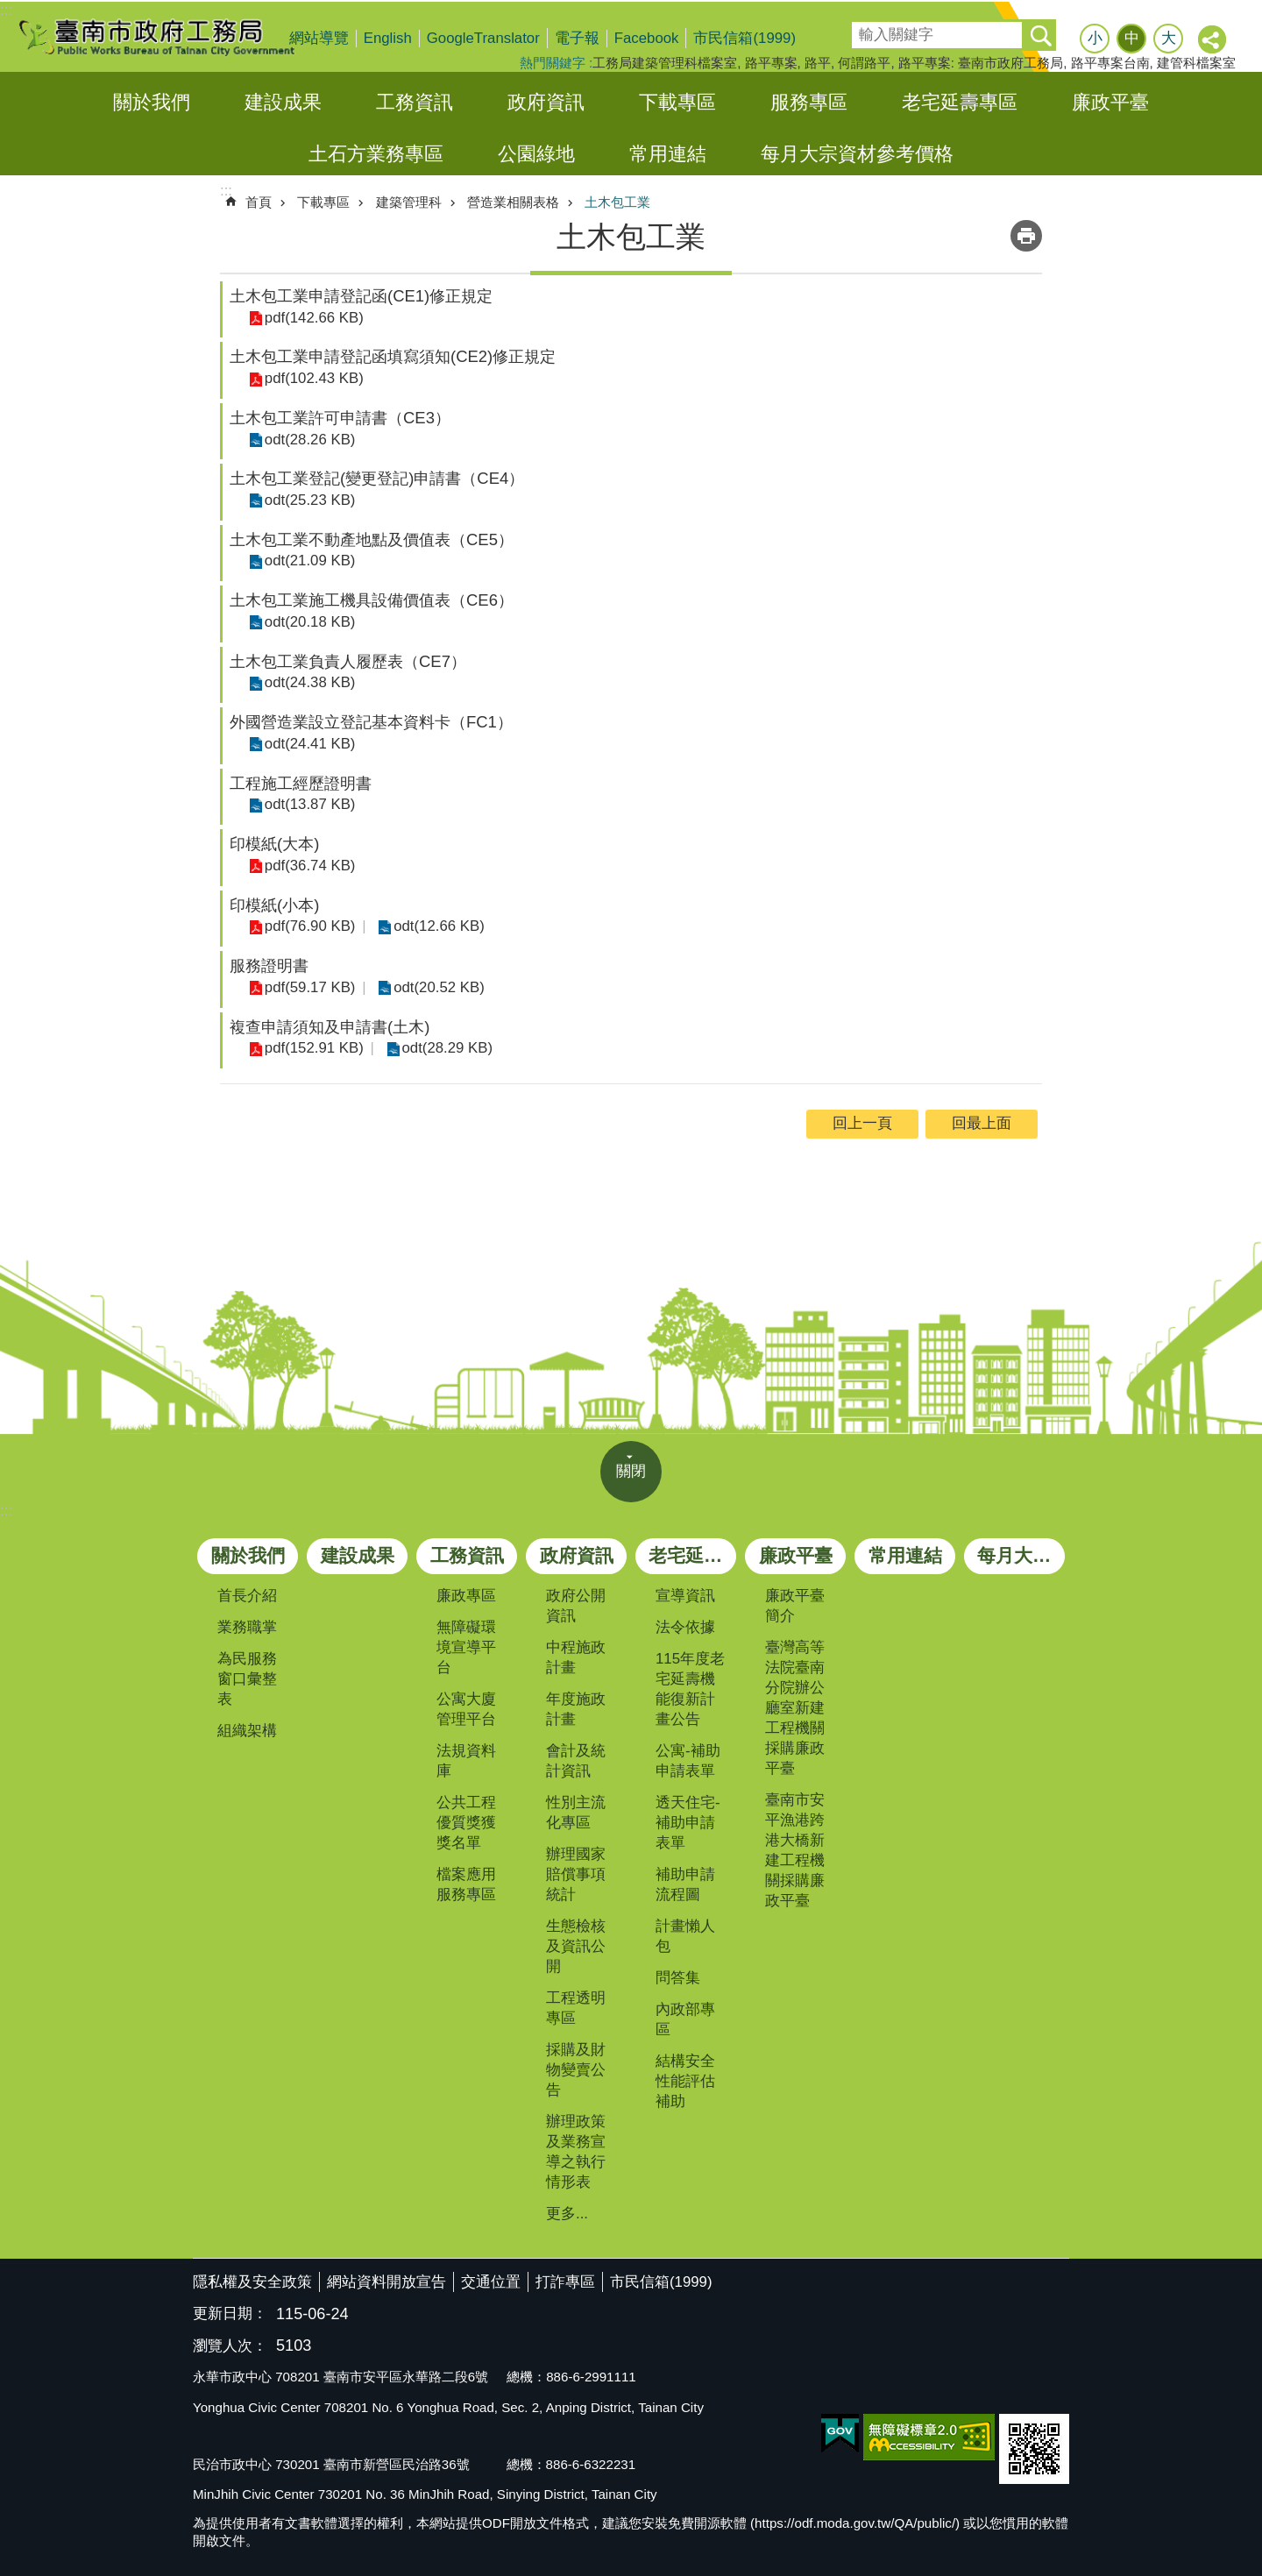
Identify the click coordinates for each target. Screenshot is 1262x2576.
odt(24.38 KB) (308, 682)
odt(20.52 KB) (434, 987)
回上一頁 (862, 1123)
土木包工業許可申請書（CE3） (340, 417)
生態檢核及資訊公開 (576, 1946)
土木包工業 (617, 202)
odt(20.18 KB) (308, 622)
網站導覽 (319, 38)
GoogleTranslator (483, 38)
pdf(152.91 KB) (312, 1048)
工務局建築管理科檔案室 (664, 62)
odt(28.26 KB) (308, 438)
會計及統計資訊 (576, 1760)
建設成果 (283, 102)
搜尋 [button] (1040, 35)
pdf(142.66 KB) (312, 317)
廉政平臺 (1110, 102)
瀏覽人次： (230, 2346)
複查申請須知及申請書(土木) (329, 1027)
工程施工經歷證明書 (301, 783)
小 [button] (1095, 38)
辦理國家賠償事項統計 (576, 1874)
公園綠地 (536, 154)
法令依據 (685, 1627)
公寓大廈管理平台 (466, 1709)
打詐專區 (565, 2282)
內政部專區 (685, 2019)
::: (6, 10)
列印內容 (1026, 236)
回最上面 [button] (981, 1123)
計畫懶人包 (685, 1936)
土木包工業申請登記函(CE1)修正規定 (361, 296)
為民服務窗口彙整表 (247, 1678)
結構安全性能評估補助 (685, 2081)
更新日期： (230, 2313)
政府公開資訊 (576, 1605)
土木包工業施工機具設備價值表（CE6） (372, 600)
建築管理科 (409, 202)
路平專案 (771, 62)
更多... (567, 2213)
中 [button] (1131, 38)
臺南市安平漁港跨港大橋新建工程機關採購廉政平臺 (795, 1850)
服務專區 (808, 102)
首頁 (258, 202)
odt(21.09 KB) (308, 560)
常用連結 (667, 154)
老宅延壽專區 (959, 102)
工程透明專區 (576, 2008)
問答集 (678, 1977)
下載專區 (677, 102)
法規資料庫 (466, 1760)
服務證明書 (269, 965)
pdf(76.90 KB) (308, 926)
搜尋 (864, 29)
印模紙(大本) (274, 843)
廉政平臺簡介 (795, 1605)
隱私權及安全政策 (252, 2282)
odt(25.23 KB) (308, 500)
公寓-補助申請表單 (688, 1760)
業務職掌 (247, 1627)
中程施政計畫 (576, 1657)
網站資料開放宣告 (386, 2282)
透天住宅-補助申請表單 (688, 1822)
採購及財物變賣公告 (576, 2069)
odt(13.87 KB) (308, 804)
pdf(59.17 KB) (308, 987)
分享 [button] (1213, 40)
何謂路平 (864, 62)
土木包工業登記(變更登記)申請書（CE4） (377, 478)
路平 (818, 62)
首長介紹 (247, 1595)
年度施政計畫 (576, 1709)
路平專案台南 (1110, 62)
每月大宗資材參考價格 (857, 154)
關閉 (631, 1471)
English (388, 38)
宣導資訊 (685, 1595)
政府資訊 (546, 102)
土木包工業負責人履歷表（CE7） (348, 661)
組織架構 (247, 1730)
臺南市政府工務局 (171, 37)
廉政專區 (466, 1595)
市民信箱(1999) (744, 38)
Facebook (646, 38)
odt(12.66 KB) (434, 926)
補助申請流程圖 (685, 1884)
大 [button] (1168, 38)
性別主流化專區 (576, 1812)
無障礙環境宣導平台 (466, 1647)
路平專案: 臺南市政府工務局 (980, 62)
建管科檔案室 (1196, 62)
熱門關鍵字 (552, 62)
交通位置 (491, 2282)
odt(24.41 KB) (308, 743)
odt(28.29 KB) (442, 1048)
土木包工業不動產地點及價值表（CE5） (372, 539)
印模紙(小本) (274, 905)
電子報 (577, 38)
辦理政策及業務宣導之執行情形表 (576, 2151)
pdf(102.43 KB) (312, 378)
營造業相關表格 (513, 202)
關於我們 (151, 102)
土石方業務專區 (375, 154)
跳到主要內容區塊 (9, 9)
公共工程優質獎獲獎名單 (466, 1822)
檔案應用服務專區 (466, 1884)
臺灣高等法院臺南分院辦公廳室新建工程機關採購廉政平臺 (795, 1708)
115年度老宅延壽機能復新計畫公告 (690, 1689)
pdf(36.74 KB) (308, 865)
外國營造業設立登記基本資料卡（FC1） (371, 722)
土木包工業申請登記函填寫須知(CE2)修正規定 (393, 356)
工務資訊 (414, 102)
